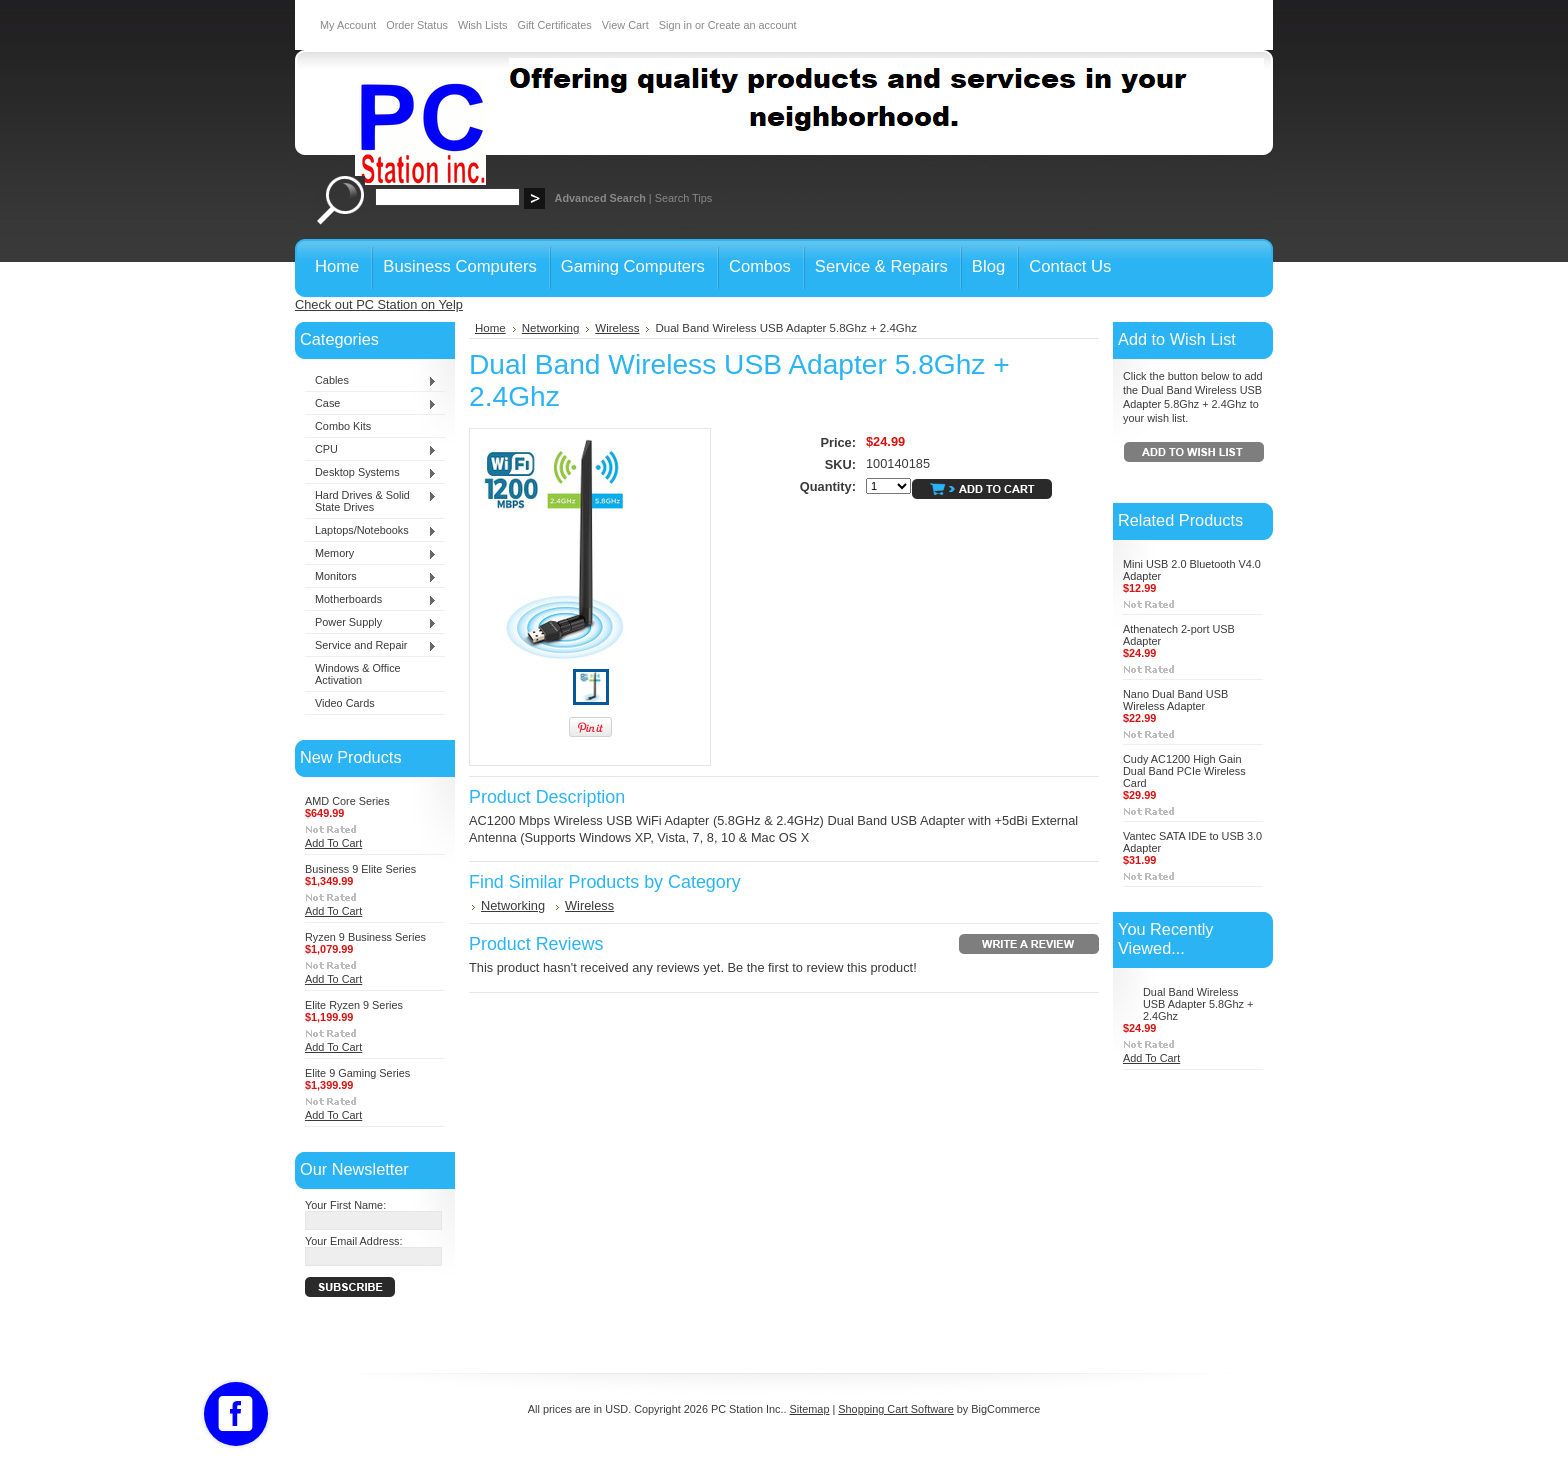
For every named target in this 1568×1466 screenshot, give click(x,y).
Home (490, 328)
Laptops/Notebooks (371, 531)
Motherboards (371, 600)
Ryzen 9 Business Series (365, 937)
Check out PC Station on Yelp (379, 304)
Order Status (417, 25)
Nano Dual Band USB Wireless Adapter (1175, 700)
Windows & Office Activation (358, 674)
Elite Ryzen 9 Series (354, 1005)
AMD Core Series (347, 801)
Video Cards (345, 703)
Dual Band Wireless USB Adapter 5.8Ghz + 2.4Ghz (1198, 1004)
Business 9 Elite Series (360, 869)
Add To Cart (333, 843)
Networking (551, 328)
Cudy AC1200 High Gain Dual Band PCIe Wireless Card (1184, 771)
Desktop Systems (371, 473)
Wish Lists (483, 25)
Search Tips (683, 198)
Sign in (675, 25)
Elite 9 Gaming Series (357, 1073)
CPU (371, 450)
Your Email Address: (354, 1241)
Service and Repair (371, 646)
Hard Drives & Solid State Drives (371, 501)
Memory (371, 554)
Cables (371, 381)
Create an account (752, 25)
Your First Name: (345, 1205)
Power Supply (371, 623)
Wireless (617, 328)
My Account (348, 25)
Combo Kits (343, 426)
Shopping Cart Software (895, 1409)
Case (371, 404)
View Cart (625, 25)
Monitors (371, 577)
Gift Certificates (554, 25)
